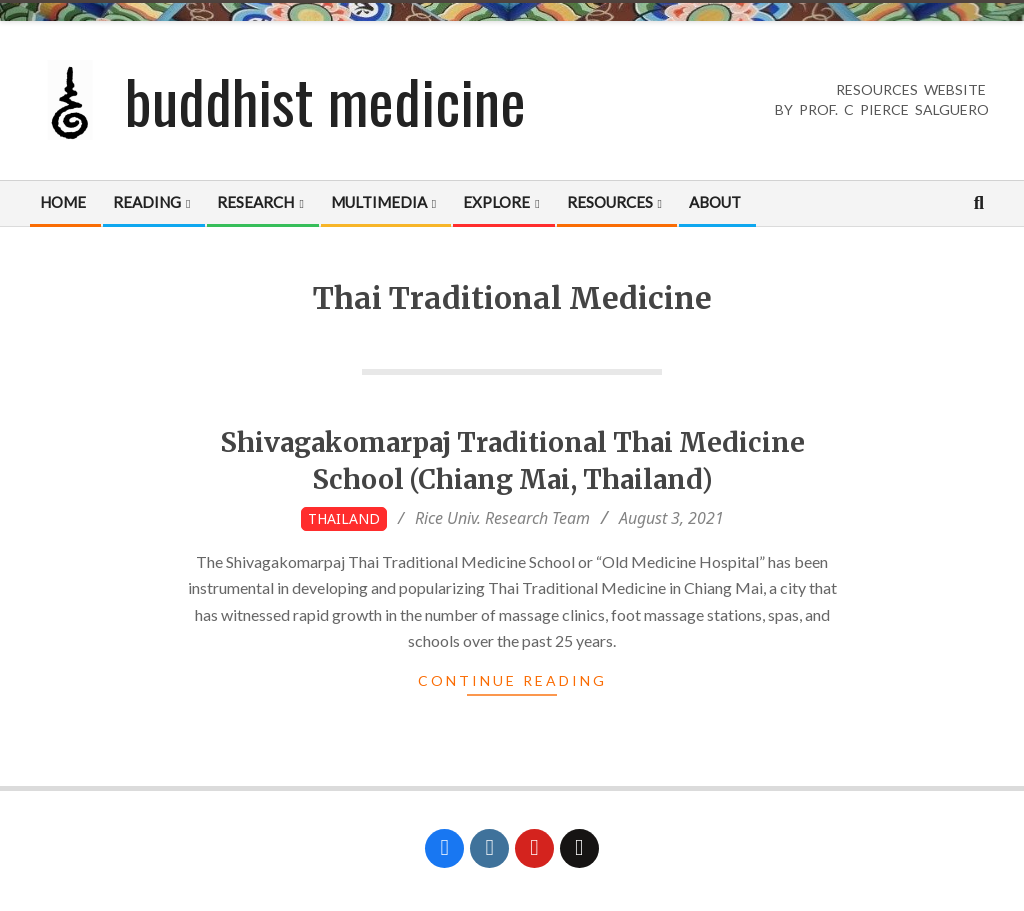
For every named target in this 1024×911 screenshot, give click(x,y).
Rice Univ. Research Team (502, 518)
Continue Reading (512, 680)
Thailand (344, 518)
